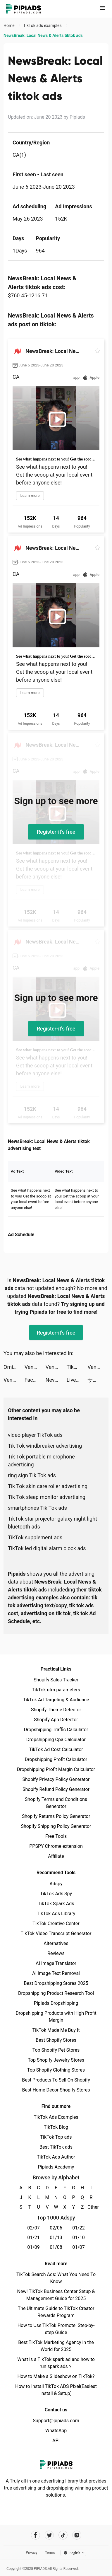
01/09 (33, 2247)
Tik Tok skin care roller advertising (47, 1486)
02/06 (56, 2228)
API (56, 2440)
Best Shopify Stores (56, 2040)
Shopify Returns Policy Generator (56, 1816)
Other (91, 2207)
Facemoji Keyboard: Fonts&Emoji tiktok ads (35, 1380)
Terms (50, 2553)
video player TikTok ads (35, 1435)
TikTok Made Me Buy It (56, 2030)
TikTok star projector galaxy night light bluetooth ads (52, 1523)
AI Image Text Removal (56, 1973)
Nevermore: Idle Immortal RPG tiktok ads (56, 1380)
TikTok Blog (56, 2127)
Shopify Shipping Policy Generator (56, 1826)
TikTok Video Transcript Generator (56, 1933)
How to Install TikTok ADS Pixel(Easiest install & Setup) (56, 2390)
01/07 (78, 2247)
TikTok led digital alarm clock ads (47, 1548)
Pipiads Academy (56, 2167)
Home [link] (9, 25)
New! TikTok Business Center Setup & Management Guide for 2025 (56, 2295)
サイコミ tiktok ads (97, 1380)
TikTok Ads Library (56, 1913)
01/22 (78, 2228)
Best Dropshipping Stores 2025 (56, 1983)
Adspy (55, 1883)
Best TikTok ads (56, 2147)
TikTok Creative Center (56, 1923)
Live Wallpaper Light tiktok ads (76, 1380)
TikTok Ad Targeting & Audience (56, 1699)
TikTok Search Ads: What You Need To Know (56, 2278)
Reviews (56, 1953)
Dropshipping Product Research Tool (56, 1993)
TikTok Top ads (56, 2137)
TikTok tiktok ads (76, 1367)
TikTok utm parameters (56, 1690)
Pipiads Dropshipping (56, 2003)
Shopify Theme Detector (56, 1709)
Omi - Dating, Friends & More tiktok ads (14, 1367)
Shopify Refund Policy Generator (56, 1789)
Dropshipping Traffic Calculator (56, 1729)
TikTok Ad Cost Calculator (56, 1749)
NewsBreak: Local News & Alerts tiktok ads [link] (43, 35)
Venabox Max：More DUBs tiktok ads (35, 1367)
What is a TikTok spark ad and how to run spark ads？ (56, 2363)
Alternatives (56, 1943)
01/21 (33, 2237)
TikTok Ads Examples (56, 2117)
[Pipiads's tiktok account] (63, 2535)
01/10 (78, 2237)
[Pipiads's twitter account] (49, 2535)
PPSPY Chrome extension (56, 1846)
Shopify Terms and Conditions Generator (56, 1803)
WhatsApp (56, 2430)
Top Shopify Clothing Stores (56, 2070)
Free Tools (56, 1836)
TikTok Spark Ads (56, 1903)
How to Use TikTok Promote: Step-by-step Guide (56, 2329)
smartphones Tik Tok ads (37, 1508)
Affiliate (56, 1856)
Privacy (31, 2553)
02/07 (33, 2228)
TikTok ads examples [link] (43, 25)
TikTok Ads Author (56, 2157)
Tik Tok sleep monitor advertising (46, 1497)
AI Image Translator (56, 1963)
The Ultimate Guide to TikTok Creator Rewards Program (56, 2312)
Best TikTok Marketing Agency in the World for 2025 (56, 2346)
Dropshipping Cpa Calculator (56, 1739)
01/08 (56, 2247)
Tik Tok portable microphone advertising (41, 1461)
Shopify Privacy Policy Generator (55, 1779)
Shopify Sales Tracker (56, 1680)
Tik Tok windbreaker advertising (45, 1446)
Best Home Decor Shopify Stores (56, 2090)
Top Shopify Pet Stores (56, 2050)
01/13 (56, 2237)
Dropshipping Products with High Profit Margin (55, 2016)
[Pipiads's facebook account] (35, 2535)
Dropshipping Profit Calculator (56, 1759)
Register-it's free (56, 832)
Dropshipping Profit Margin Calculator (56, 1769)
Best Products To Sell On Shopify (56, 2080)
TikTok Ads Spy (56, 1893)
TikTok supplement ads (35, 1537)
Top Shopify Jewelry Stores (56, 2060)
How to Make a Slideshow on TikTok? (55, 2376)
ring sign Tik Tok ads (32, 1475)
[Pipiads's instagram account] (76, 2535)
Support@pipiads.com (56, 2420)
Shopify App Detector (56, 1719)
